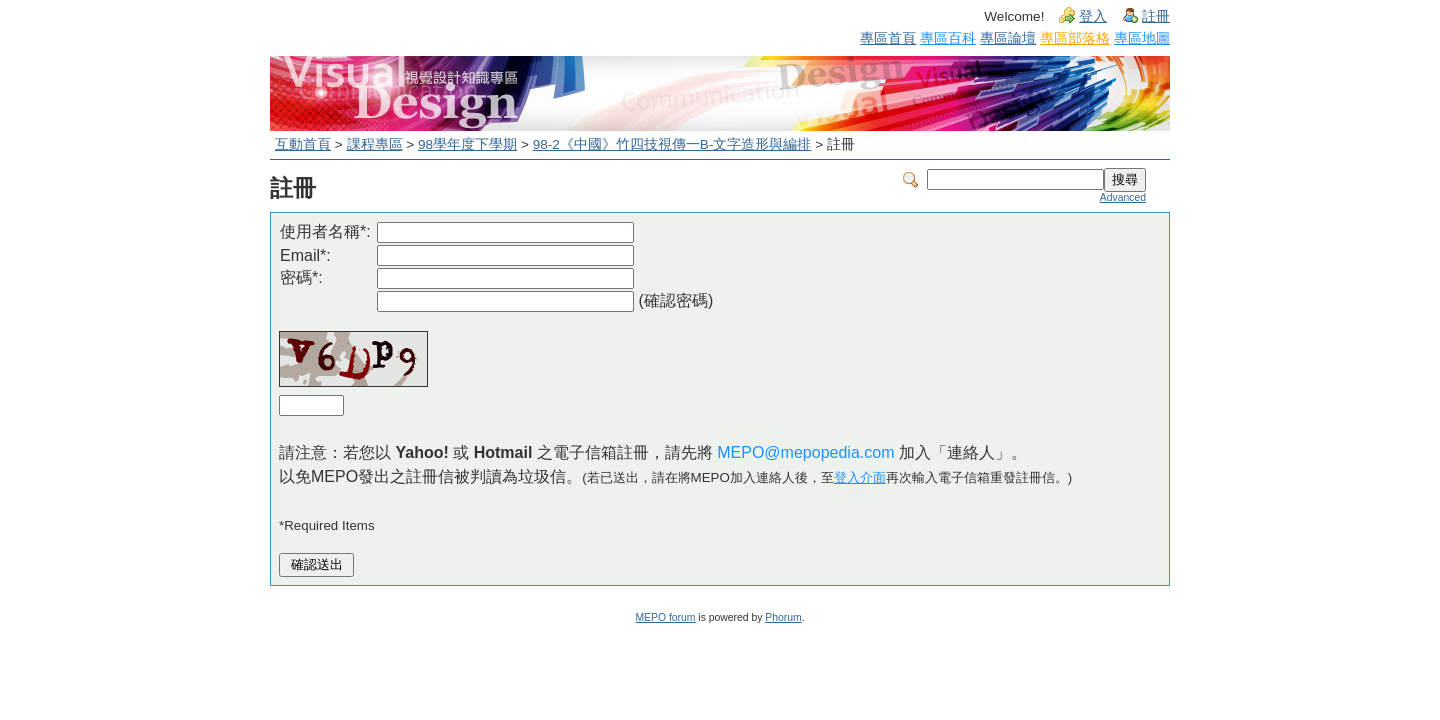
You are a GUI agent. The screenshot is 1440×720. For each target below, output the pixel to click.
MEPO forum (665, 617)
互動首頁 (303, 144)
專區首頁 (888, 38)
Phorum (783, 617)
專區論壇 (1008, 38)
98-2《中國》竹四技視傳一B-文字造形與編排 (672, 144)
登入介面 (860, 477)
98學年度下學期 (467, 144)
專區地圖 (1142, 38)
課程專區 (375, 144)
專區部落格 (1075, 38)
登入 (1093, 16)
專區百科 (948, 38)
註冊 (1156, 16)
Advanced (1123, 197)
